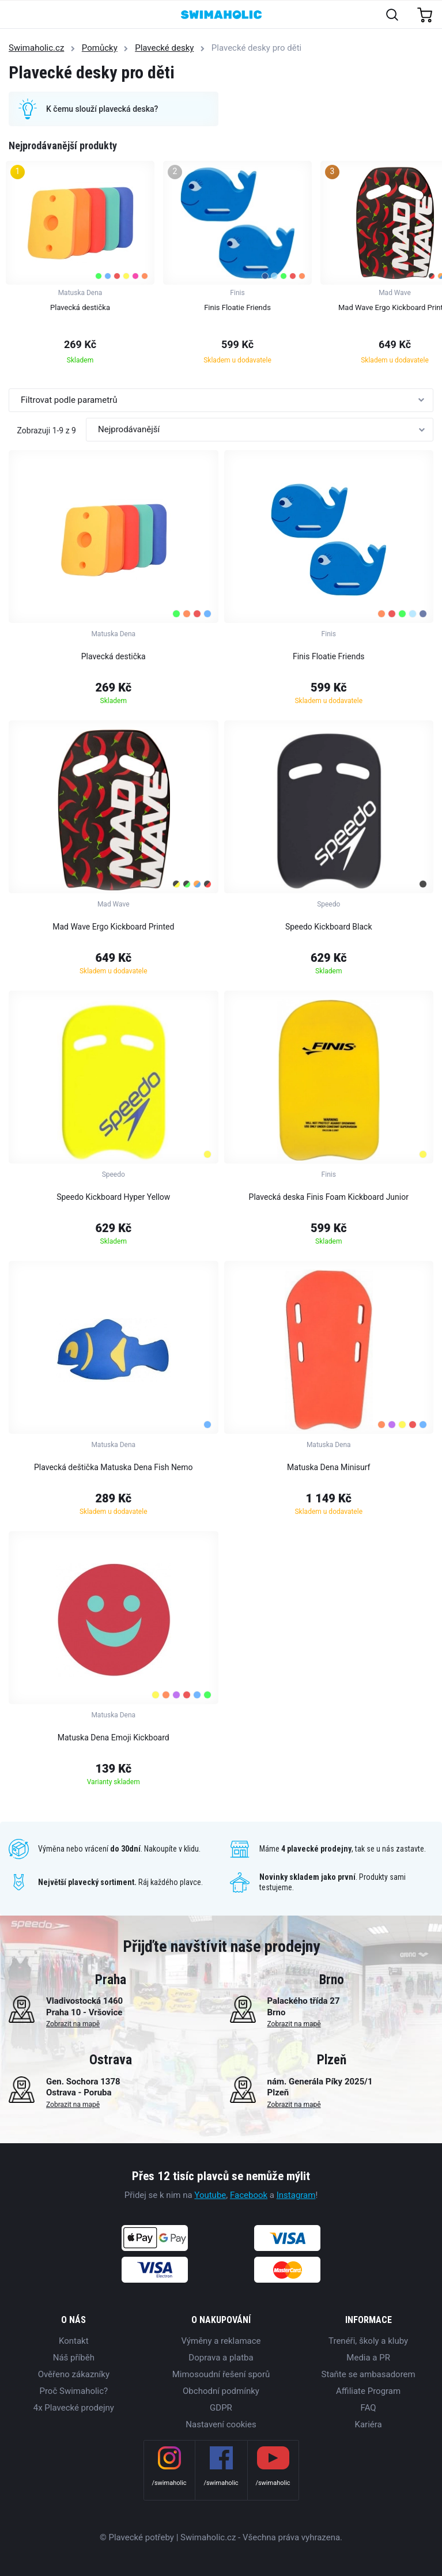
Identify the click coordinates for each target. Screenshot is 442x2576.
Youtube (210, 2195)
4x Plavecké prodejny (73, 2408)
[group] (80, 266)
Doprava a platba (220, 2357)
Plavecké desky (164, 48)
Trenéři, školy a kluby (368, 2341)
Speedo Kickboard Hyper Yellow (113, 1197)
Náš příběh (74, 2357)
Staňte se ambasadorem (368, 2374)
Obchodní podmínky (221, 2391)
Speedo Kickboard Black (328, 926)
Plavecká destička (113, 656)
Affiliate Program (368, 2391)
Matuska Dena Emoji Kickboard (113, 1737)
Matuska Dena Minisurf (328, 1467)
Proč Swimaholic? (73, 2391)
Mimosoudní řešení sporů (221, 2374)
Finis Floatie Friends (329, 656)
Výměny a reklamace (220, 2341)
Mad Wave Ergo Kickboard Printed (113, 926)
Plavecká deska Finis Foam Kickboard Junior (329, 1197)
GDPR (221, 2408)
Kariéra (368, 2424)
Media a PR (368, 2357)
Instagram (296, 2195)
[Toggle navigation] (15, 15)
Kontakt (74, 2341)
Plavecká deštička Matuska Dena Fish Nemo (113, 1467)
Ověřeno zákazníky (73, 2374)
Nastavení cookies (221, 2424)
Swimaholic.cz (36, 48)
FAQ (368, 2408)
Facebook (248, 2195)
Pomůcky (100, 48)
